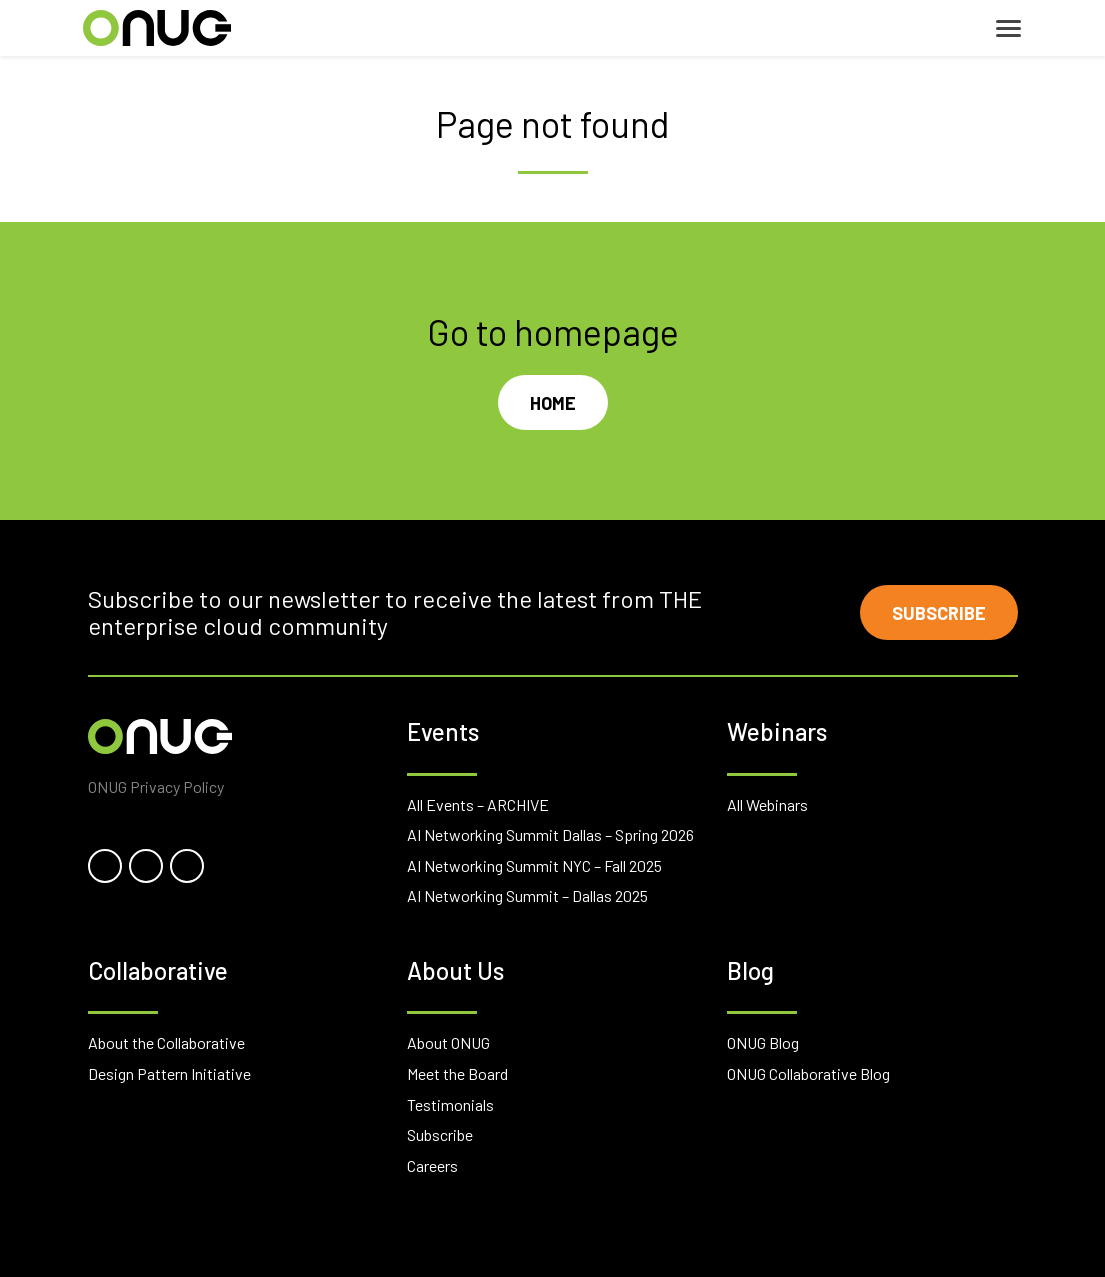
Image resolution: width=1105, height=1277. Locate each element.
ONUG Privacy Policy (156, 786)
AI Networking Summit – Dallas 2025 (527, 895)
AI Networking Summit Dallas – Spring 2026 (550, 834)
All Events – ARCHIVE (478, 804)
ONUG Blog (763, 1042)
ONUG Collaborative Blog (808, 1073)
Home (553, 403)
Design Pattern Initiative (169, 1073)
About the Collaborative (166, 1042)
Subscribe (939, 613)
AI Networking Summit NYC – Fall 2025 (534, 865)
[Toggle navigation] (1008, 28)
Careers (432, 1165)
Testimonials (450, 1104)
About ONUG (448, 1042)
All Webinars (767, 804)
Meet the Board (457, 1073)
